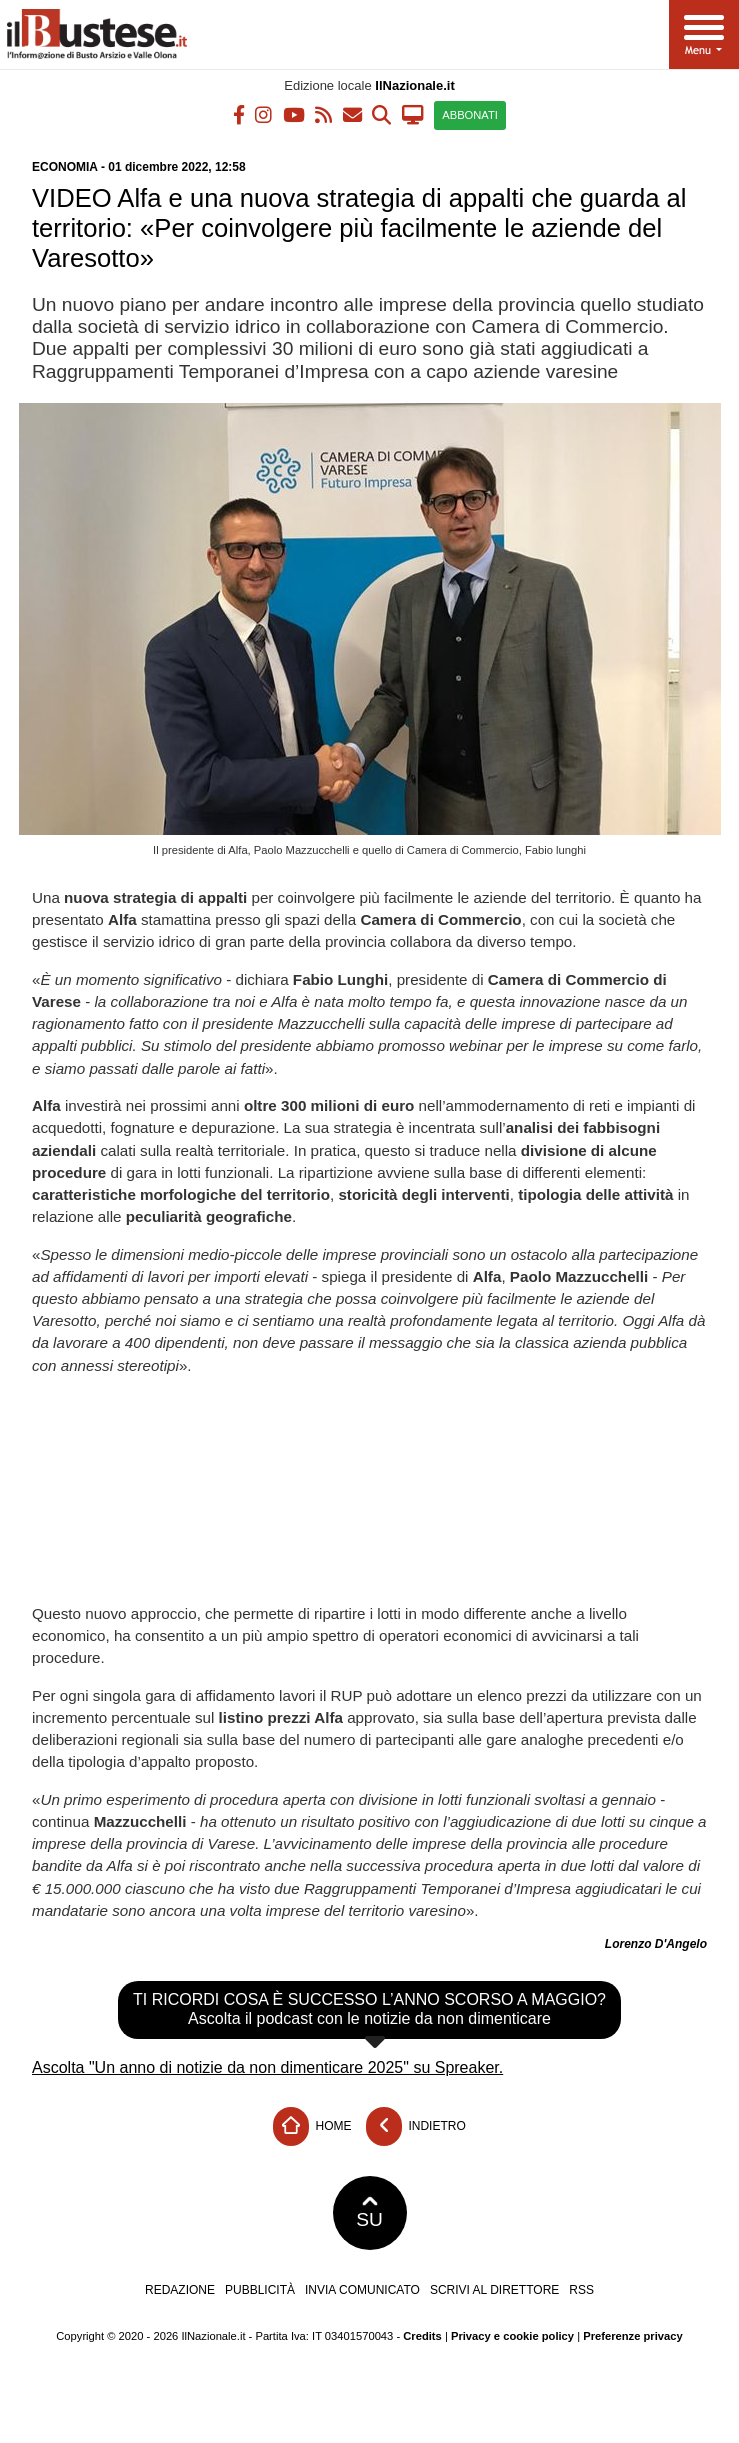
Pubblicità (260, 2290)
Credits (422, 2336)
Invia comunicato (362, 2290)
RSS (581, 2290)
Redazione (180, 2290)
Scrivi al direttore (494, 2290)
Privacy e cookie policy (512, 2336)
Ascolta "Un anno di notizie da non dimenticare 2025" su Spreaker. (267, 2067)
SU (369, 2213)
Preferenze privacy (633, 2336)
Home (312, 2126)
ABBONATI (470, 115)
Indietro (416, 2126)
